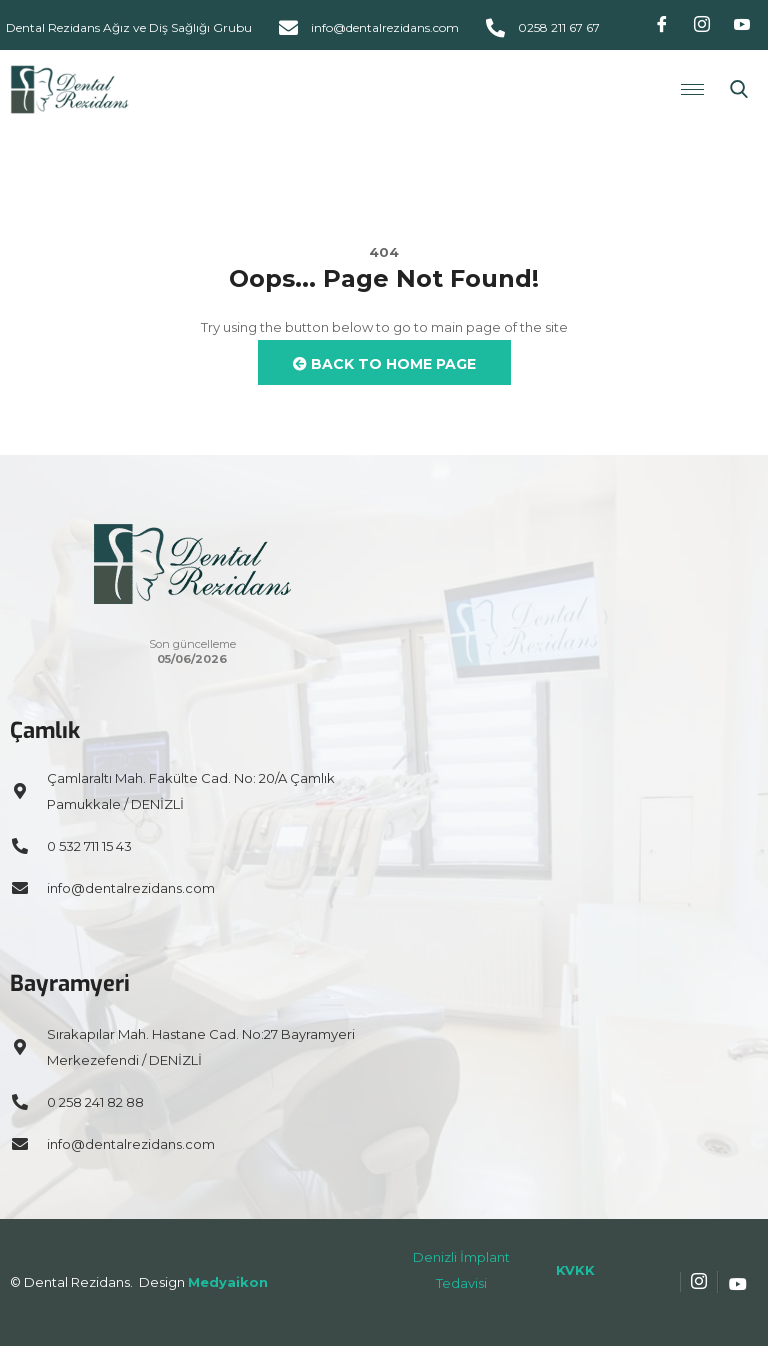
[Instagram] (702, 25)
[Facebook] (662, 25)
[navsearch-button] (739, 90)
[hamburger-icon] (692, 89)
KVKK (575, 1270)
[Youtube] (742, 25)
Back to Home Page (384, 364)
